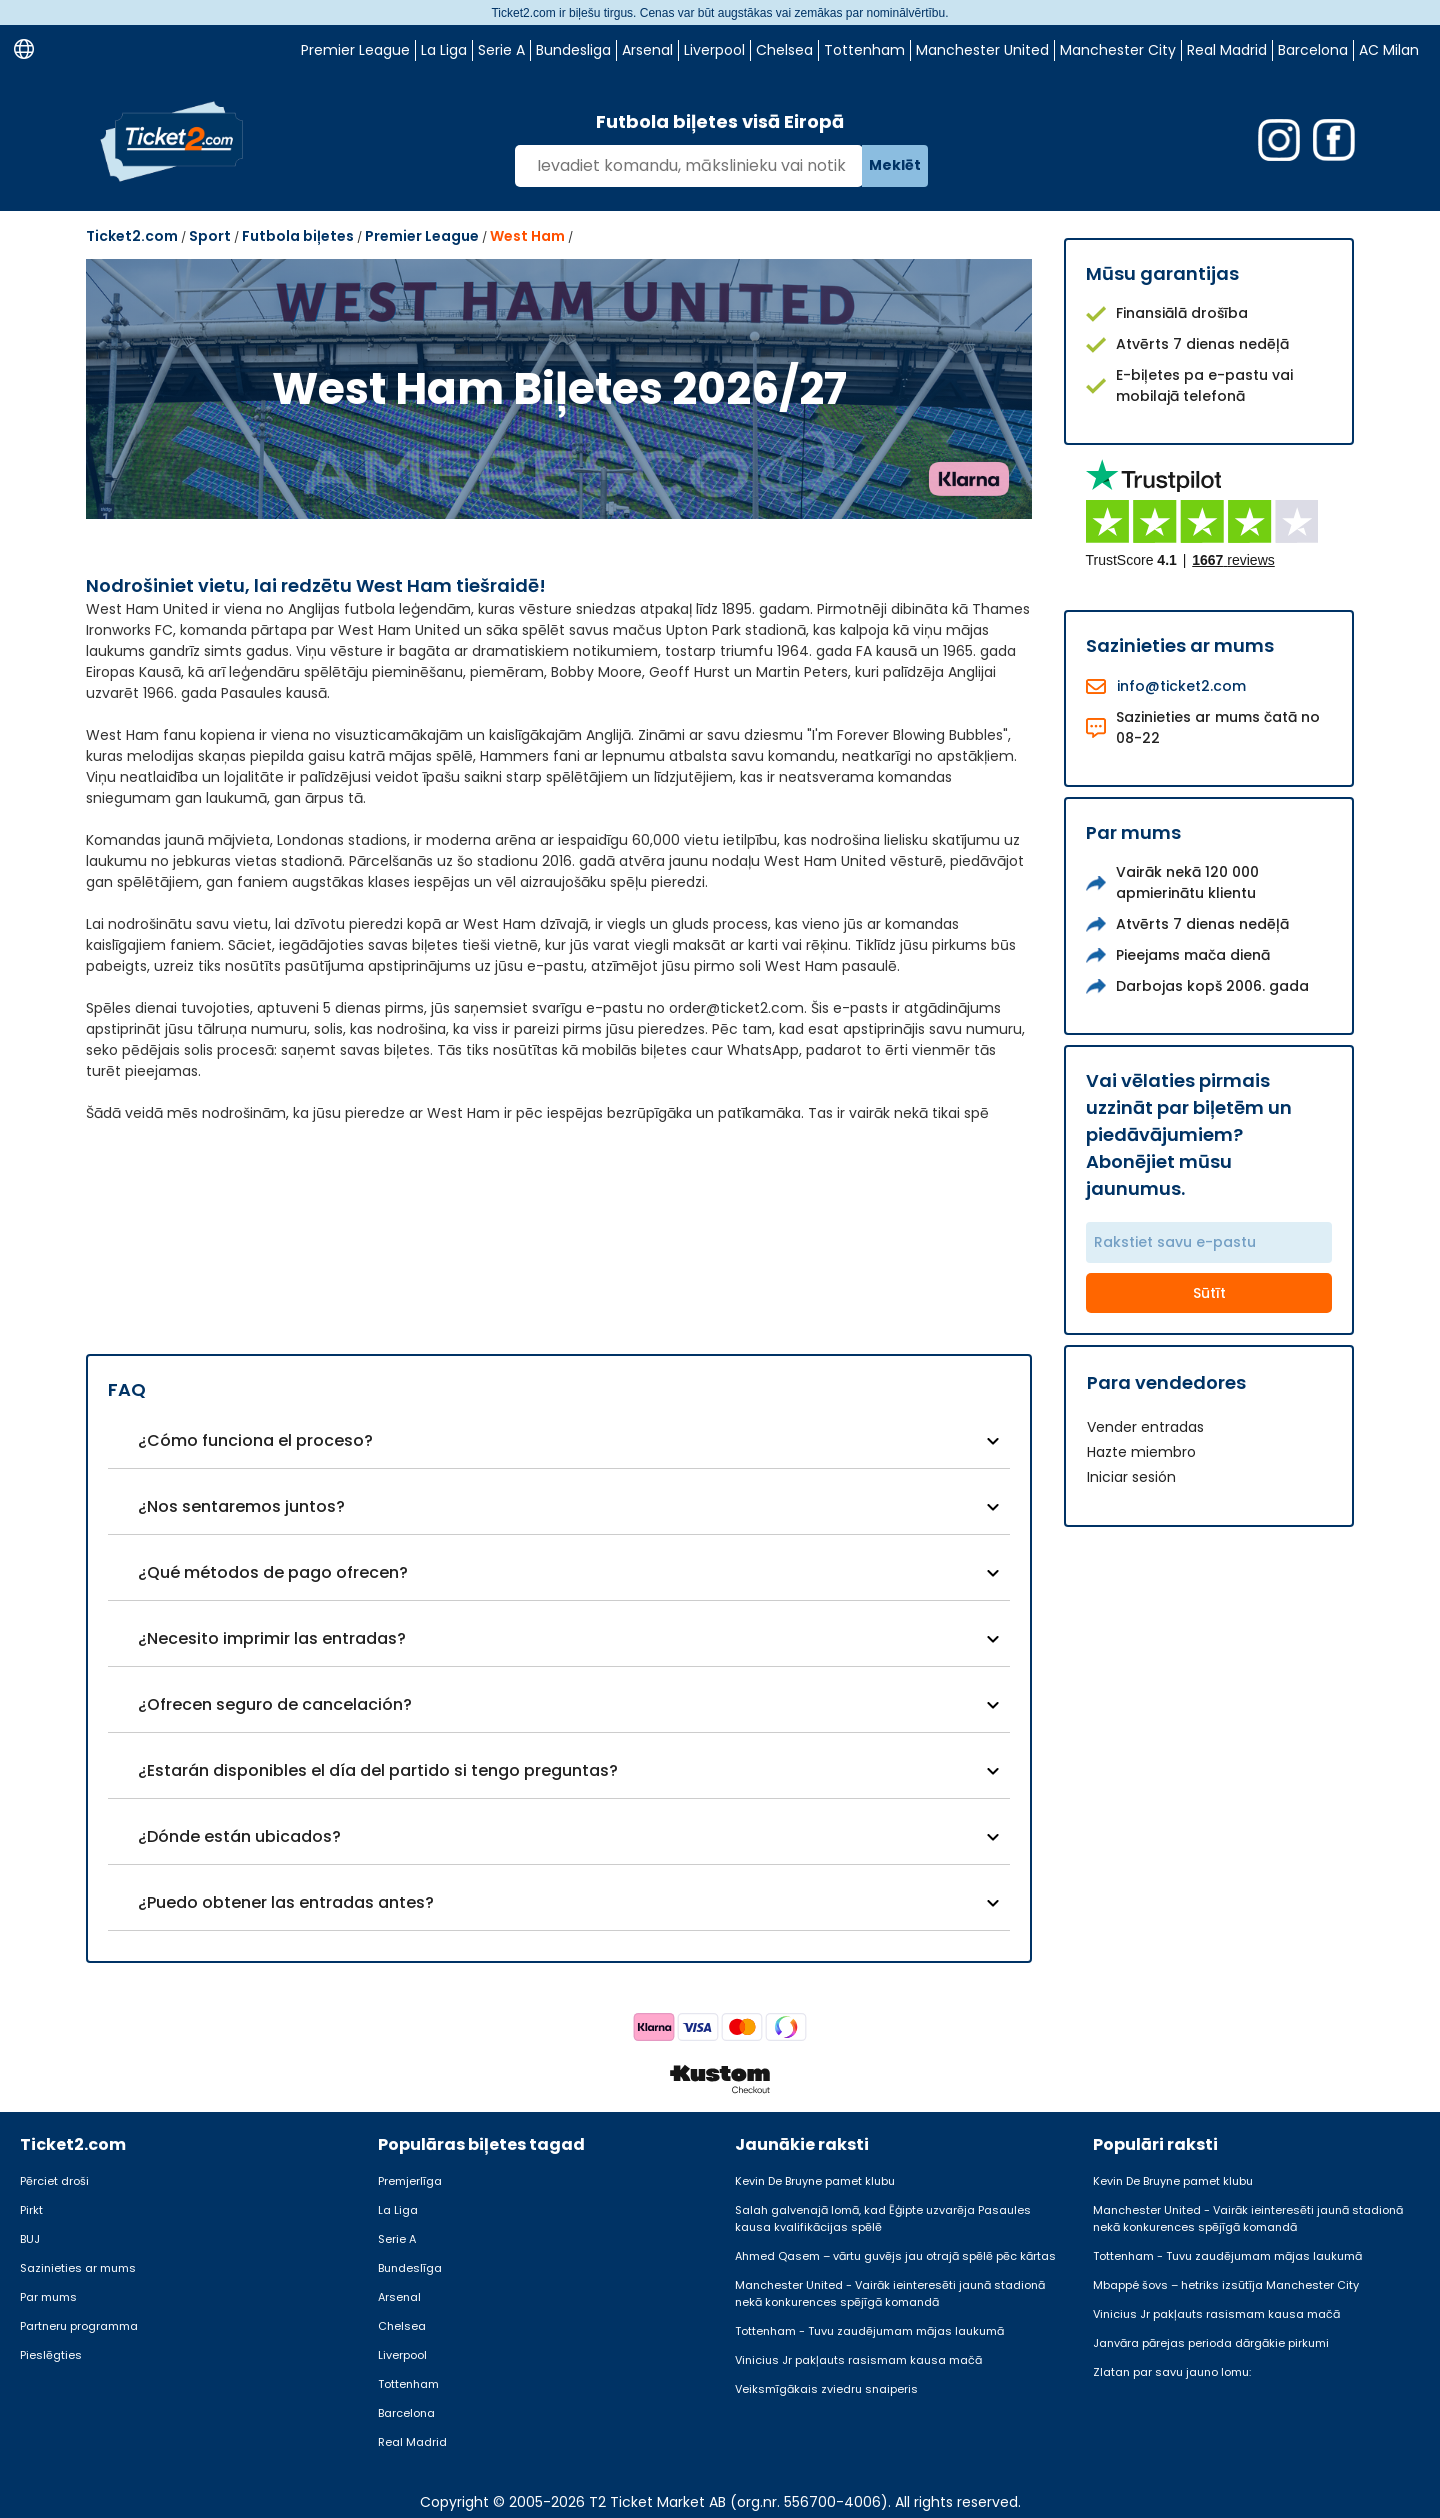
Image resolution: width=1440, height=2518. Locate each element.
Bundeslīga (410, 2268)
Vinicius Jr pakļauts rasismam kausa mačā (858, 2360)
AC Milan (1389, 50)
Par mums (48, 2297)
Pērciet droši (54, 2181)
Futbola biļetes (298, 236)
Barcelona (1313, 50)
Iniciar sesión (1131, 1477)
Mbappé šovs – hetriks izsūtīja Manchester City (1226, 2285)
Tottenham (864, 50)
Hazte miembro (1141, 1452)
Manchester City (1118, 50)
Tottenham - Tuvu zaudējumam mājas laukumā (869, 2331)
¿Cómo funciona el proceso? (255, 1440)
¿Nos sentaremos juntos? (241, 1506)
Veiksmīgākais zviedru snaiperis (826, 2389)
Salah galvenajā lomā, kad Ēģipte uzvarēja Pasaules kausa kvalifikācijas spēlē (883, 2218)
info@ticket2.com (1181, 686)
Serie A (501, 50)
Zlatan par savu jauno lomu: (1172, 2372)
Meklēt (895, 165)
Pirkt (31, 2210)
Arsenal (647, 50)
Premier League (355, 50)
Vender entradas (1145, 1427)
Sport (210, 236)
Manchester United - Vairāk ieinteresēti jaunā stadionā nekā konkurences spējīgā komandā (890, 2293)
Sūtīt (1209, 1293)
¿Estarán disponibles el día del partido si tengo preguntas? (378, 1770)
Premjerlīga (410, 2181)
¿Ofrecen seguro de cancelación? (275, 1704)
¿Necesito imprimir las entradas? (272, 1638)
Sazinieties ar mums (78, 2268)
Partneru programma (79, 2326)
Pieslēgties (51, 2355)
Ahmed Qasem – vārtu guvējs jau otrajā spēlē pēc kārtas (895, 2256)
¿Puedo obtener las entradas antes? (286, 1902)
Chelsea (784, 50)
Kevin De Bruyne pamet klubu (815, 2181)
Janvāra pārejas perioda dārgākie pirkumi (1211, 2343)
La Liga (444, 50)
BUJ (30, 2239)
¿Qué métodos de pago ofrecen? (273, 1572)
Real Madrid (1227, 50)
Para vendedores (1166, 1382)
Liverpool (714, 50)
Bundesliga (573, 50)
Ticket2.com (132, 236)
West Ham (527, 236)
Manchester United (982, 50)
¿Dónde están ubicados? (239, 1836)
